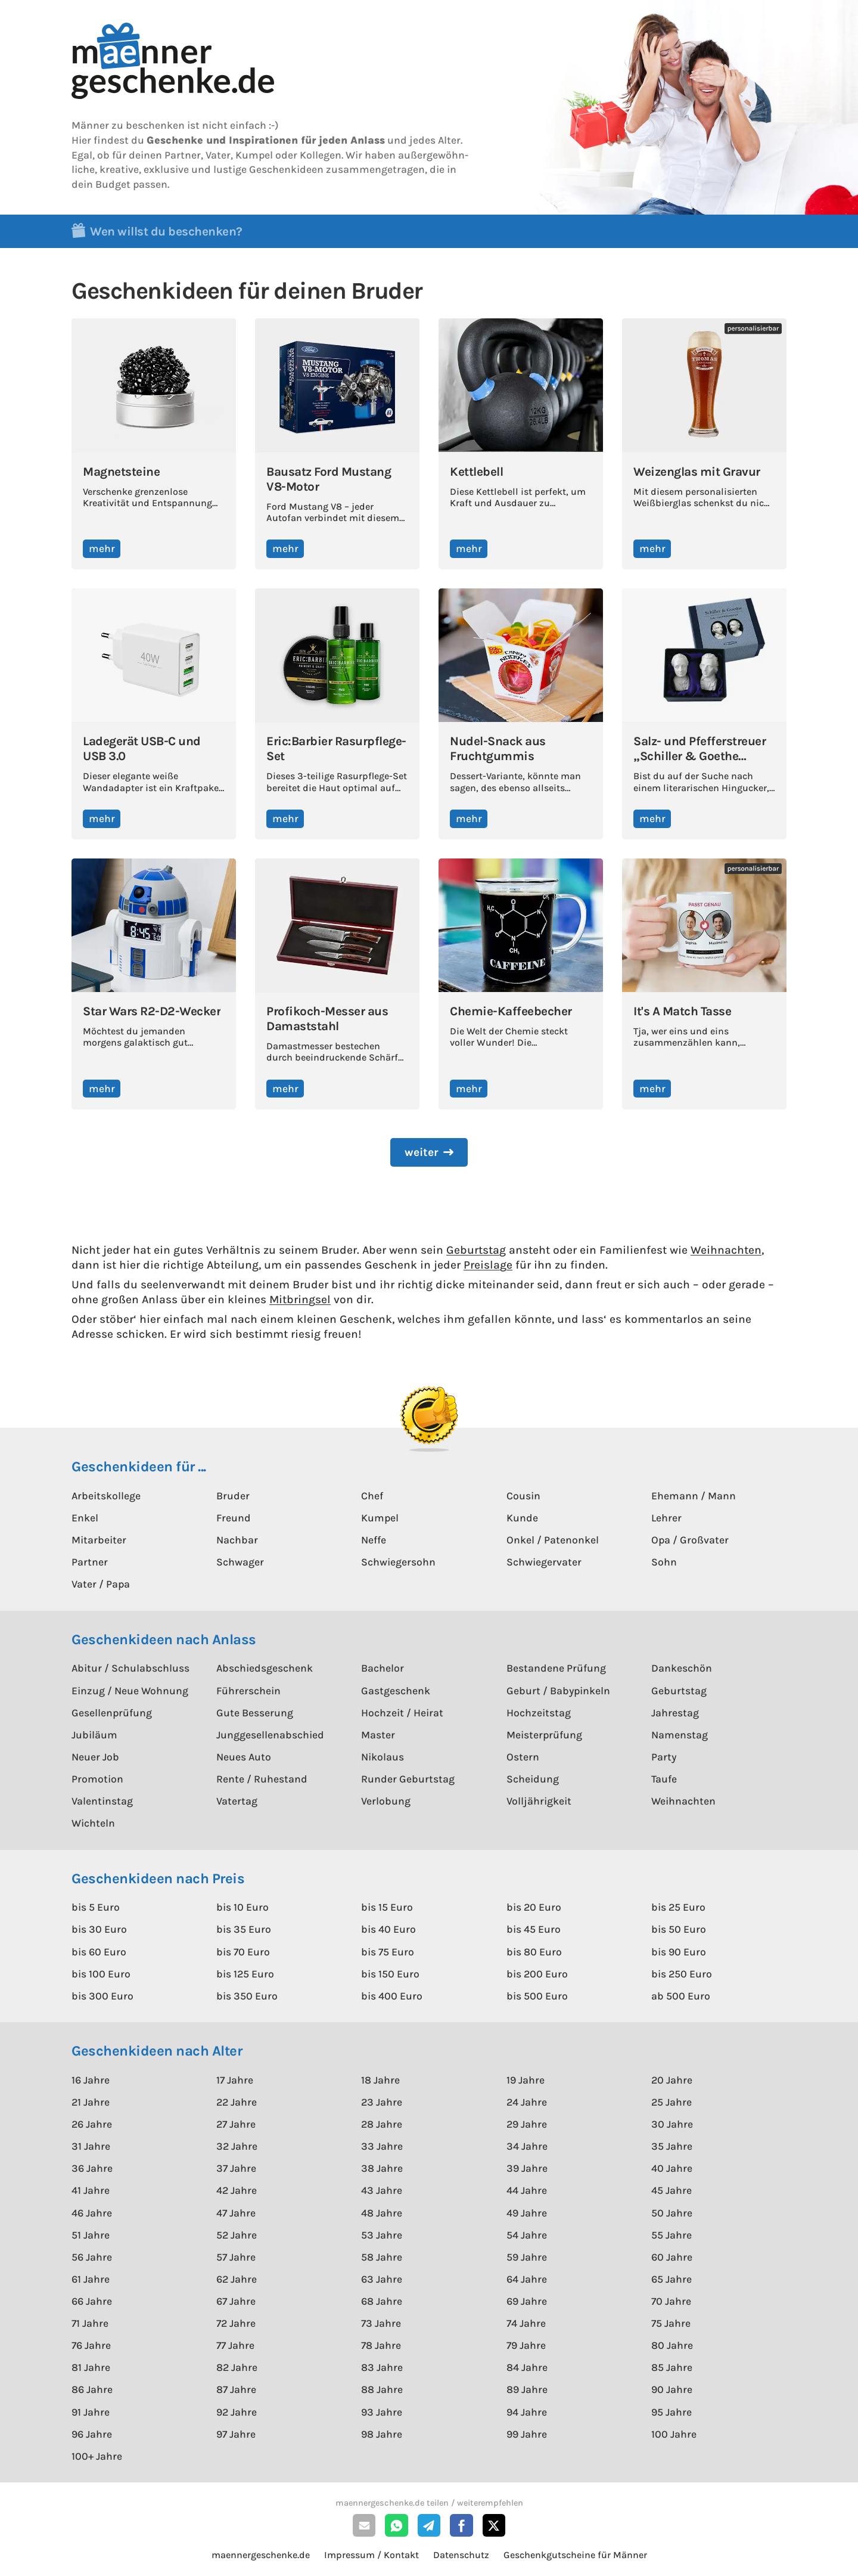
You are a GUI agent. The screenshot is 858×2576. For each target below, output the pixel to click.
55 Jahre (671, 2235)
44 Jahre (526, 2190)
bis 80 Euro (534, 1952)
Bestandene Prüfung (556, 1668)
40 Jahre (671, 2168)
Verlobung (386, 1801)
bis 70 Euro (243, 1952)
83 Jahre (382, 2367)
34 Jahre (527, 2146)
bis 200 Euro (537, 1974)
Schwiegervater (544, 1562)
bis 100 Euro (101, 1974)
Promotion (97, 1779)
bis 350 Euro (247, 1996)
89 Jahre (527, 2389)
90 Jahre (671, 2389)
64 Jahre (526, 2279)
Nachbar (237, 1540)
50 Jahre (671, 2213)
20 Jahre (671, 2080)
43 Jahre (381, 2190)
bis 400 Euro (391, 1996)
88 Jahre (382, 2389)
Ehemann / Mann (693, 1496)
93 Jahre (381, 2412)
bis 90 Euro (678, 1952)
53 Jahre (381, 2235)
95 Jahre (671, 2412)
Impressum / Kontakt (371, 2554)
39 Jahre (527, 2168)
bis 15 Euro (387, 1907)
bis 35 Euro (243, 1929)
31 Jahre (91, 2146)
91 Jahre (91, 2412)
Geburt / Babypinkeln (558, 1691)
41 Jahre (91, 2190)
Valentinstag (102, 1801)
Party (663, 1757)
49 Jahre (526, 2213)
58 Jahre (381, 2257)
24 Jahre (526, 2102)
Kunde (522, 1518)
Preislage (488, 1265)
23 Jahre (381, 2102)
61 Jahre (91, 2279)
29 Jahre (526, 2124)
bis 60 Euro (99, 1952)
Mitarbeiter (99, 1540)
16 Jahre (91, 2080)
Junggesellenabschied (270, 1735)
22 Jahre (236, 2102)
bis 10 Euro (242, 1907)
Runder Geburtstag (408, 1779)
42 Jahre (236, 2190)
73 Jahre (381, 2323)
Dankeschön (681, 1668)
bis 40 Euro (388, 1929)
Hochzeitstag (538, 1713)
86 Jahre (92, 2389)
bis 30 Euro (99, 1929)
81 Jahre (91, 2367)
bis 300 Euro (102, 1996)
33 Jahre (382, 2146)
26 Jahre (92, 2124)
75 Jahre (671, 2323)
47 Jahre (236, 2213)
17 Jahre (234, 2080)
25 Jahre (671, 2102)
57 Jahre (236, 2257)
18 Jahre (380, 2080)
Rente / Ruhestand (261, 1779)
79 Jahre (526, 2345)
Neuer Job (95, 1757)
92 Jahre (236, 2412)
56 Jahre (92, 2257)
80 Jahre (672, 2345)
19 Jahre (525, 2080)
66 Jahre (92, 2301)
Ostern (522, 1757)
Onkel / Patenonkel (552, 1540)
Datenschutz (461, 2554)
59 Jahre (526, 2257)
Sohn (664, 1562)
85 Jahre (671, 2367)
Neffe (373, 1540)
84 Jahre (527, 2367)
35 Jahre (671, 2146)
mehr (102, 548)
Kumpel (380, 1518)
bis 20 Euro (533, 1907)
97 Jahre (236, 2434)
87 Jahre (236, 2389)
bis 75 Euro (387, 1952)
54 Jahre (526, 2235)
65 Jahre (671, 2279)
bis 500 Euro (537, 1996)
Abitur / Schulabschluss (130, 1668)
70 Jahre (671, 2301)
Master (378, 1735)
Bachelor (382, 1668)
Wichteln (93, 1823)
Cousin (523, 1496)
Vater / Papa (101, 1584)
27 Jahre (236, 2124)
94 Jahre (526, 2412)
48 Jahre (381, 2213)
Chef (372, 1496)
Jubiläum (94, 1735)
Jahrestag (675, 1713)
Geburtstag (476, 1250)
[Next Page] (429, 1152)
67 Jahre (236, 2301)
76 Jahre (91, 2345)
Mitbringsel (300, 1299)
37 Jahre (236, 2168)
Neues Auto (243, 1757)
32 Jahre (236, 2146)
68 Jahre (381, 2301)
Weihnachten (726, 1250)
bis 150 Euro (390, 1974)
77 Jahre (235, 2345)
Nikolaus (382, 1757)
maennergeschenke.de (261, 2554)
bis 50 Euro (678, 1929)
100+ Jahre (97, 2456)
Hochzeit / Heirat (402, 1713)
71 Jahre (90, 2323)
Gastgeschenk (395, 1691)
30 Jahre (672, 2124)
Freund (233, 1518)
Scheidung (532, 1779)
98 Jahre (381, 2434)
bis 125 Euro (245, 1974)
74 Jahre (526, 2323)
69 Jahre (526, 2301)
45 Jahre (671, 2190)
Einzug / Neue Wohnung (130, 1691)
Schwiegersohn (398, 1562)
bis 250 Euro (681, 1974)
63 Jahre (381, 2279)
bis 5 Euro (96, 1907)
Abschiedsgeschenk (264, 1668)
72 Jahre (236, 2323)
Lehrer (666, 1518)
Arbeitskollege (106, 1496)
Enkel (85, 1518)
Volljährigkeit (538, 1801)
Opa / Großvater (690, 1540)
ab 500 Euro (680, 1996)
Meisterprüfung (544, 1735)
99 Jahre (526, 2434)
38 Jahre (382, 2168)
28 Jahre (381, 2124)
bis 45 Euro (533, 1929)
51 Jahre (91, 2235)
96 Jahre (92, 2434)
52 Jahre (236, 2235)
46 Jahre (92, 2213)
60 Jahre (671, 2257)
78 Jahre (381, 2345)
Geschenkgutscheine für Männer (575, 2554)
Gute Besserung (254, 1713)
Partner (90, 1562)
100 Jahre (674, 2434)
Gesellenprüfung (112, 1713)
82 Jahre (236, 2367)
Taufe (664, 1779)
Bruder (233, 1496)
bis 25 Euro (678, 1907)
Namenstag (679, 1735)
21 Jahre (91, 2102)
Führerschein (248, 1691)
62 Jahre (236, 2279)
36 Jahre (92, 2168)
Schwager (240, 1562)
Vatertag (236, 1801)
